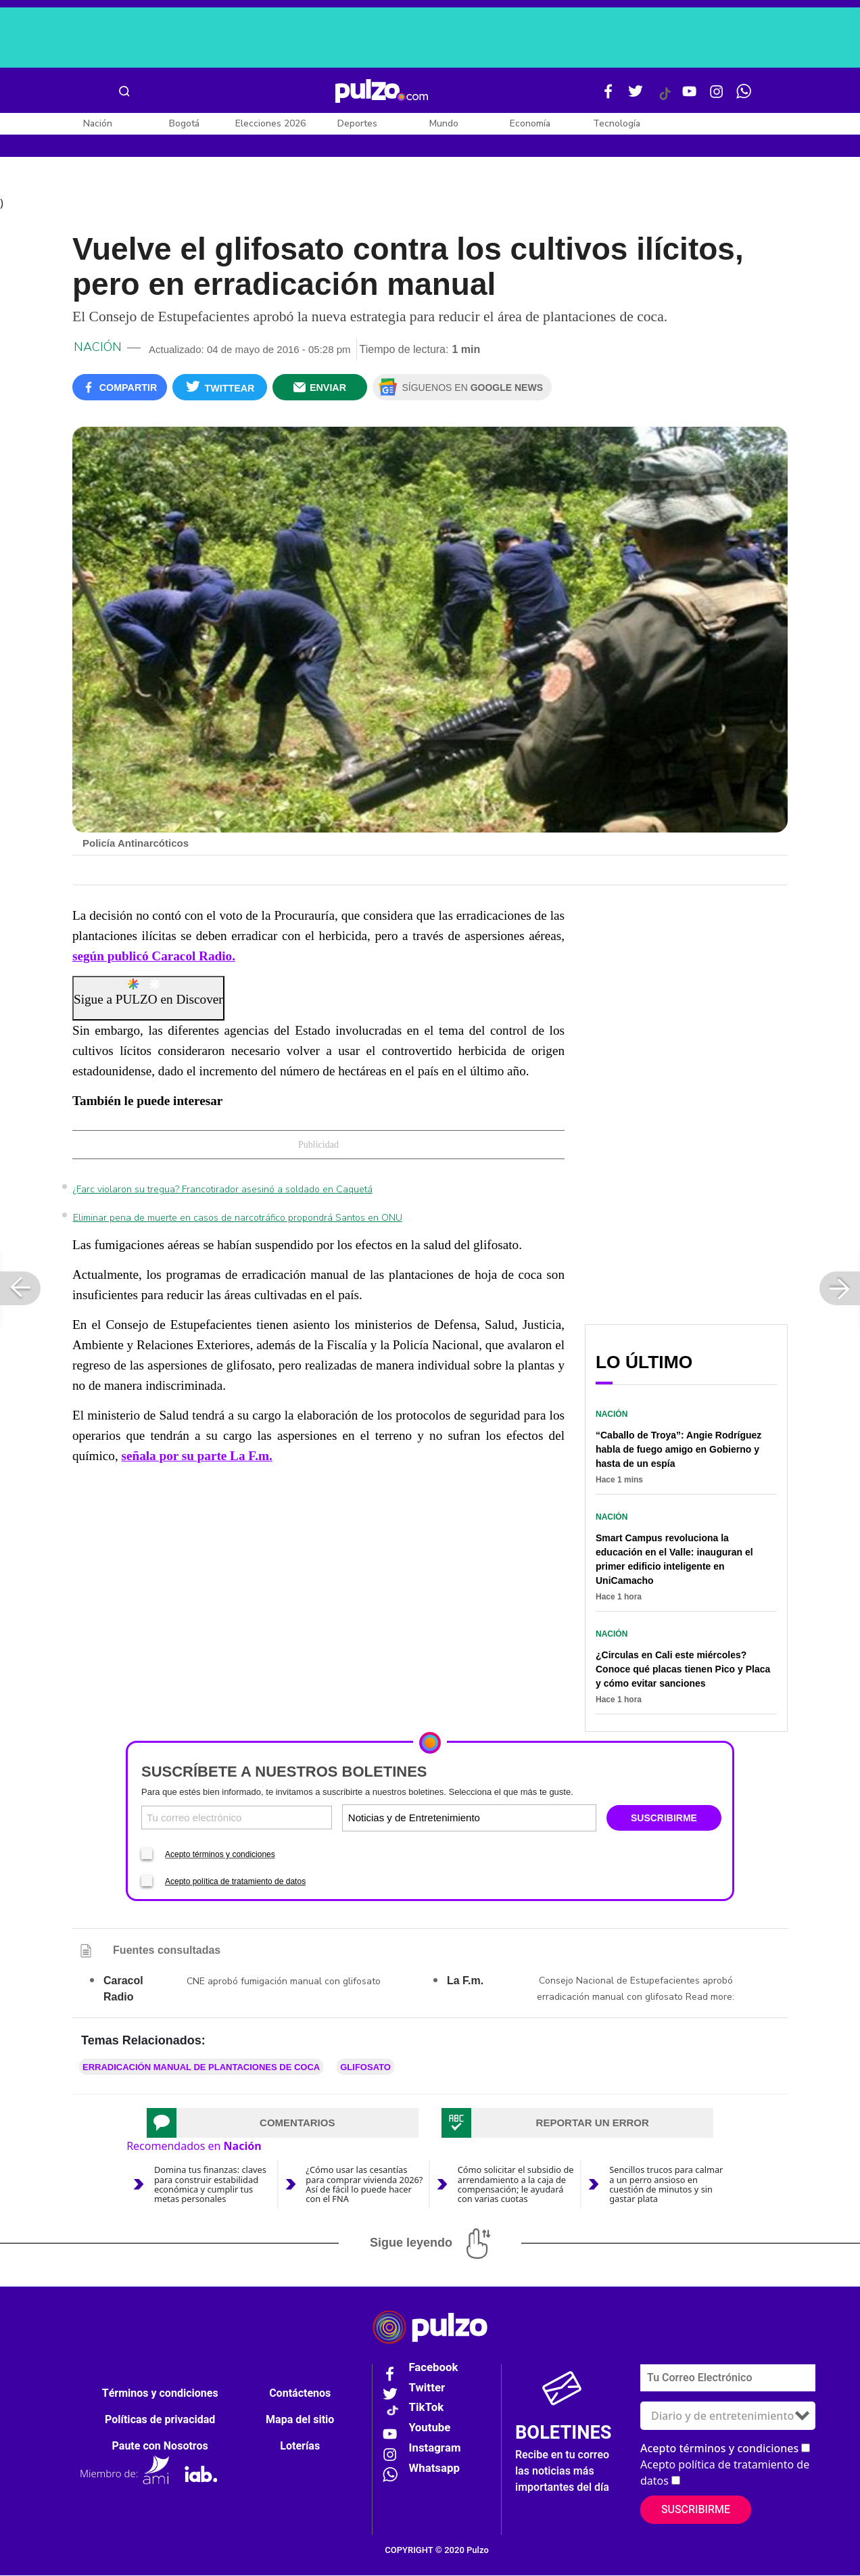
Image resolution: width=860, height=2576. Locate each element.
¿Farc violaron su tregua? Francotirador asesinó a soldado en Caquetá (223, 1190)
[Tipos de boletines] (531, 1818)
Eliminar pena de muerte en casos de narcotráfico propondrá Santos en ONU (237, 1219)
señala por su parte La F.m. (196, 1457)
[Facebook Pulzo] (608, 96)
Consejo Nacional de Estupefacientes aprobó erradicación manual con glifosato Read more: (635, 1990)
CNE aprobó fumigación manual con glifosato (284, 1982)
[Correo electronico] (236, 1819)
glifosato (365, 2068)
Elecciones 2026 (270, 123)
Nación (97, 123)
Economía (530, 123)
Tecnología (616, 123)
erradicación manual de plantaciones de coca (201, 2068)
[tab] (283, 2124)
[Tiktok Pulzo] (664, 98)
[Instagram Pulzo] (717, 96)
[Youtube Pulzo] (690, 96)
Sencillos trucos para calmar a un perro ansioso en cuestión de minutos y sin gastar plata (666, 2185)
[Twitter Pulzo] (635, 96)
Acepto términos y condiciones (220, 1855)
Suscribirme (695, 2510)
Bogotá (184, 123)
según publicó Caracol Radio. (153, 957)
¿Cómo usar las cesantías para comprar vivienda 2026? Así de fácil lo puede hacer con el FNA (364, 2185)
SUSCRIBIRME (664, 1819)
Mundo (443, 123)
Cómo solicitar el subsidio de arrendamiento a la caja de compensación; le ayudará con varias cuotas (516, 2185)
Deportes (357, 123)
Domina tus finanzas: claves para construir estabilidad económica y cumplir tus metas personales (210, 2185)
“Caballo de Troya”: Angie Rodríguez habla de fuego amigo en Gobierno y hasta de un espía (678, 1450)
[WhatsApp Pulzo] (744, 96)
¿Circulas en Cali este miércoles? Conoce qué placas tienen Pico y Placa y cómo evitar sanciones (683, 1670)
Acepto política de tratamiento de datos (235, 1883)
